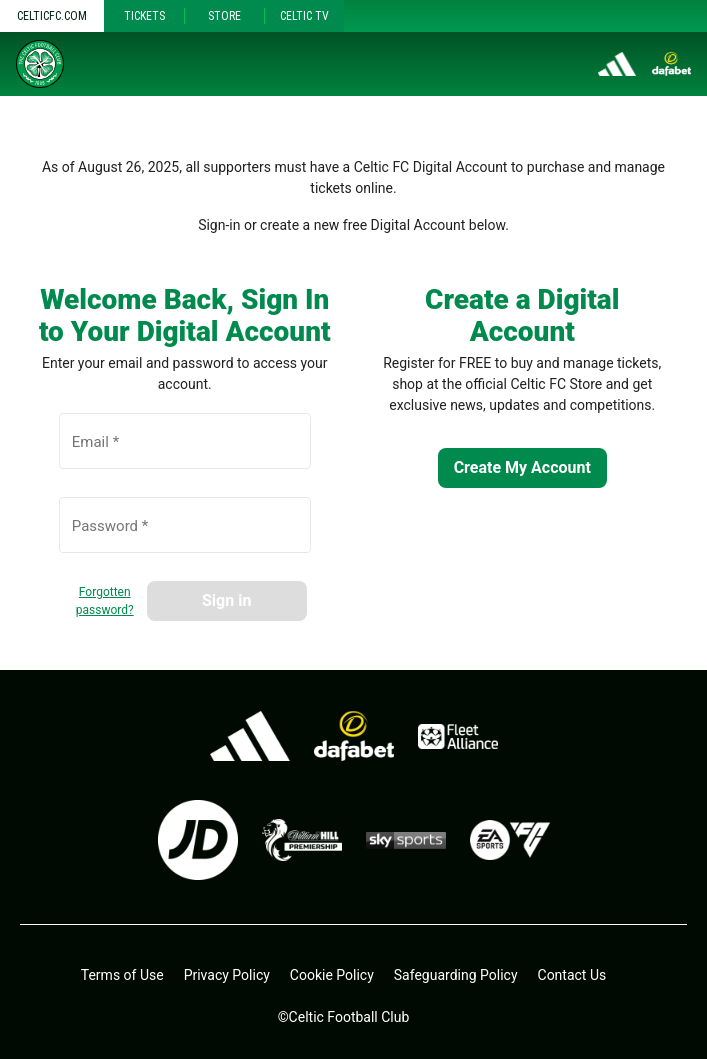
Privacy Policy (227, 975)
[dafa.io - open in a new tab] (354, 736)
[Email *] (185, 452)
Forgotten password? (105, 601)
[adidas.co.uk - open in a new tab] (250, 736)
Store (224, 16)
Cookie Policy (332, 975)
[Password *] (185, 536)
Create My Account (522, 467)
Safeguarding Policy (456, 975)
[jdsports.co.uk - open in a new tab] (198, 840)
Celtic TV (304, 16)
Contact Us (572, 975)
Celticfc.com (52, 16)
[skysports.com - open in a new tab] (406, 840)
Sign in (226, 600)
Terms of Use (122, 975)
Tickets (144, 16)
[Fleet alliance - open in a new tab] (458, 736)
